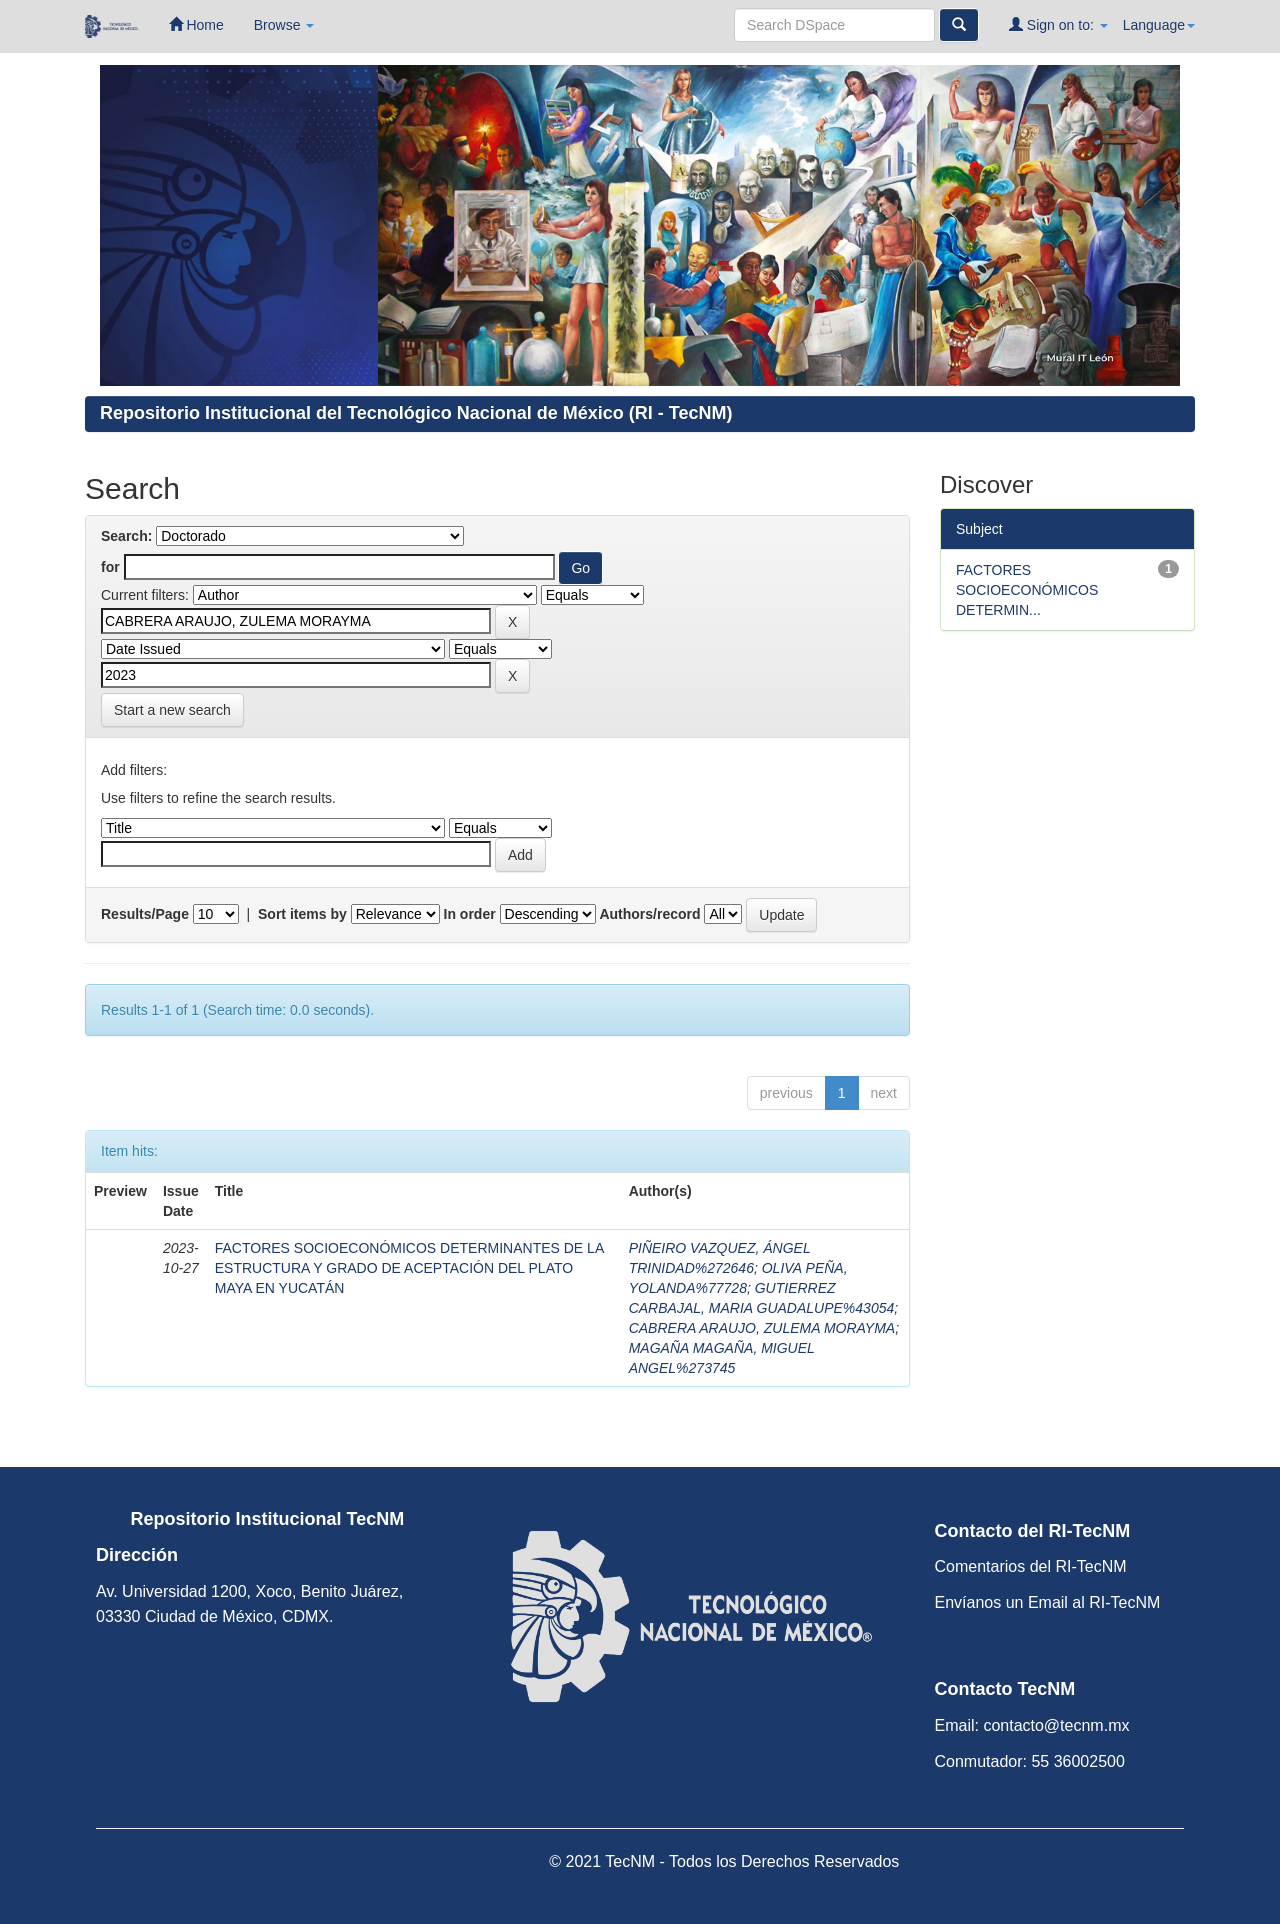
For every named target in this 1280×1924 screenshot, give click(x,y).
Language (1159, 25)
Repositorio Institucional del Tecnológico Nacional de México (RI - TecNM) (416, 413)
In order (470, 914)
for (110, 567)
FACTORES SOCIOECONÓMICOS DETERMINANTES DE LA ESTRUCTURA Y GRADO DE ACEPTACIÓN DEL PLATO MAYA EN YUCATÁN (409, 1268)
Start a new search (172, 710)
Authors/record (649, 914)
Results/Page (145, 914)
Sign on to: (1058, 24)
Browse (284, 25)
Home (196, 24)
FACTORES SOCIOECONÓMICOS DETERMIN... (1027, 590)
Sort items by (302, 914)
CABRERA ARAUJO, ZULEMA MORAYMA (762, 1328)
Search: (126, 536)
